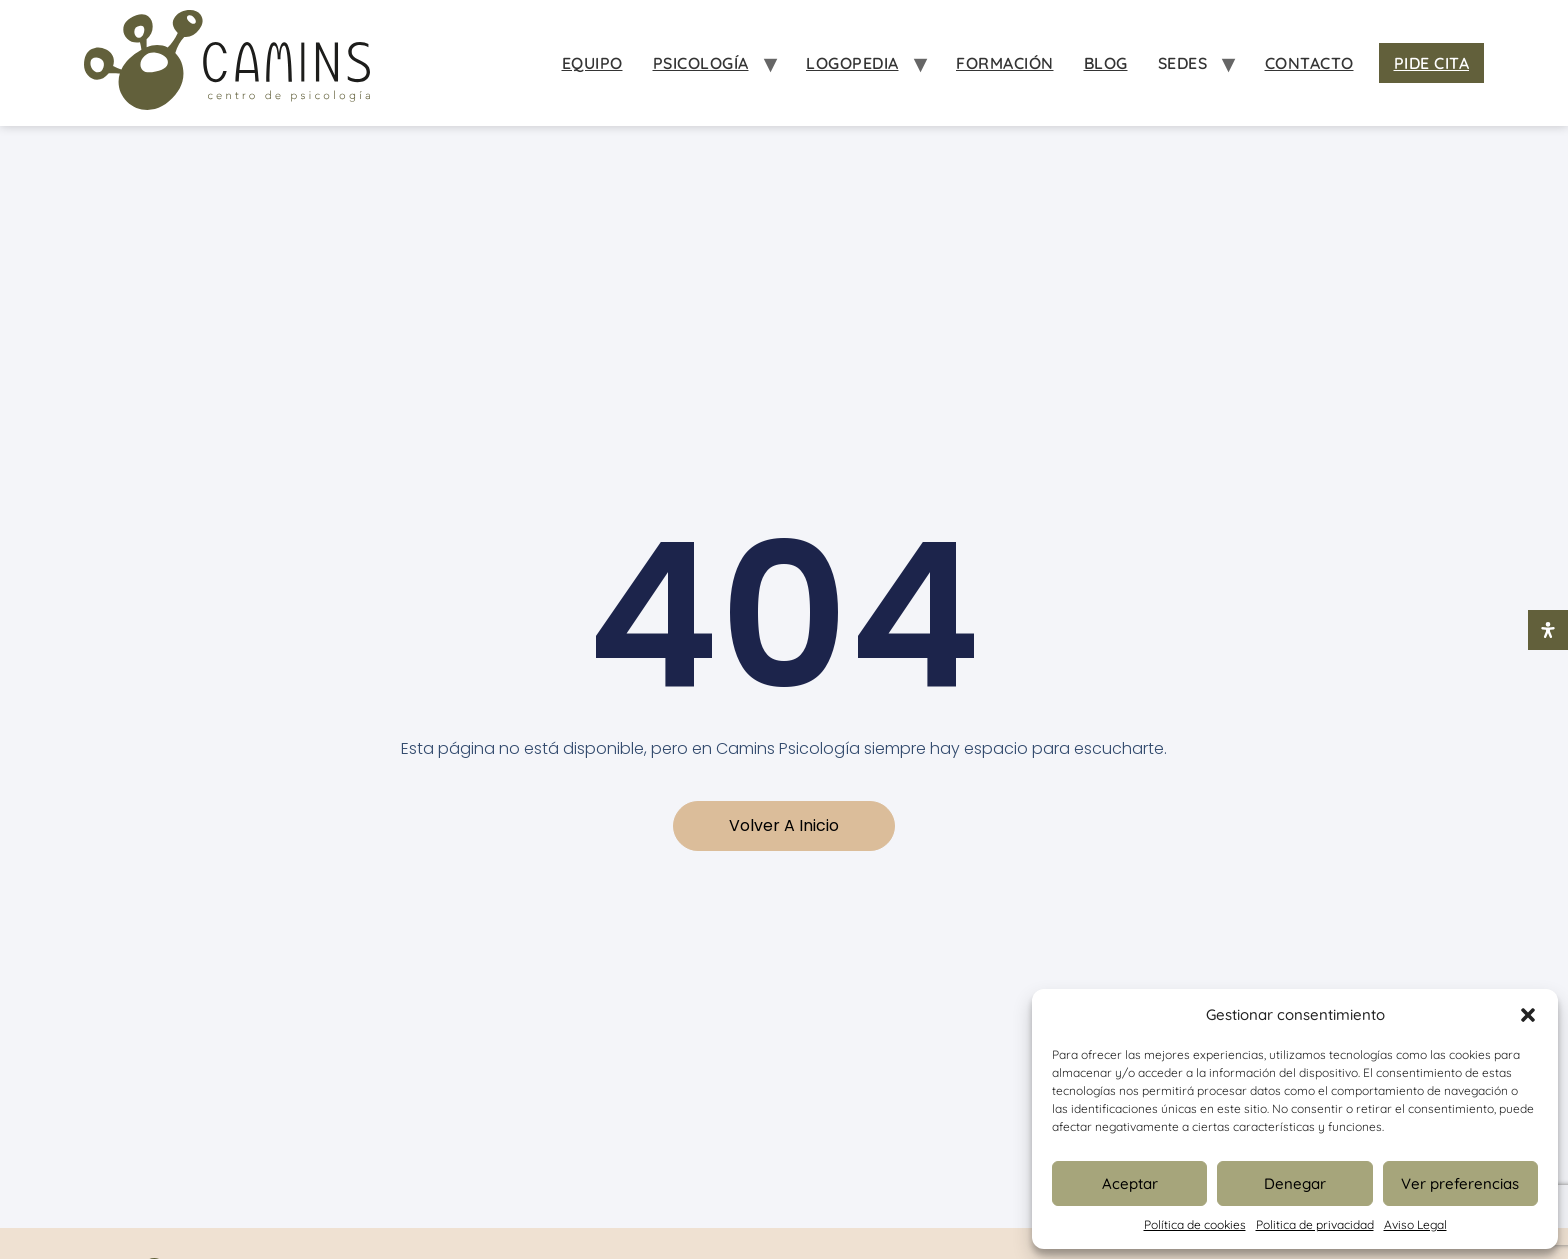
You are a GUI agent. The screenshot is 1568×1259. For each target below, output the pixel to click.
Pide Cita (1432, 63)
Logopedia (852, 63)
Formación (1005, 63)
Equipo (592, 63)
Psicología (701, 63)
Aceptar (1130, 1183)
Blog (1106, 63)
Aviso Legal (1415, 1224)
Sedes (1183, 63)
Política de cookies (1195, 1224)
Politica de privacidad (1315, 1224)
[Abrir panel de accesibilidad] (1548, 630)
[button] (1528, 1015)
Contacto (1309, 63)
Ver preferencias (1460, 1183)
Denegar (1295, 1183)
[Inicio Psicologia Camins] (227, 63)
